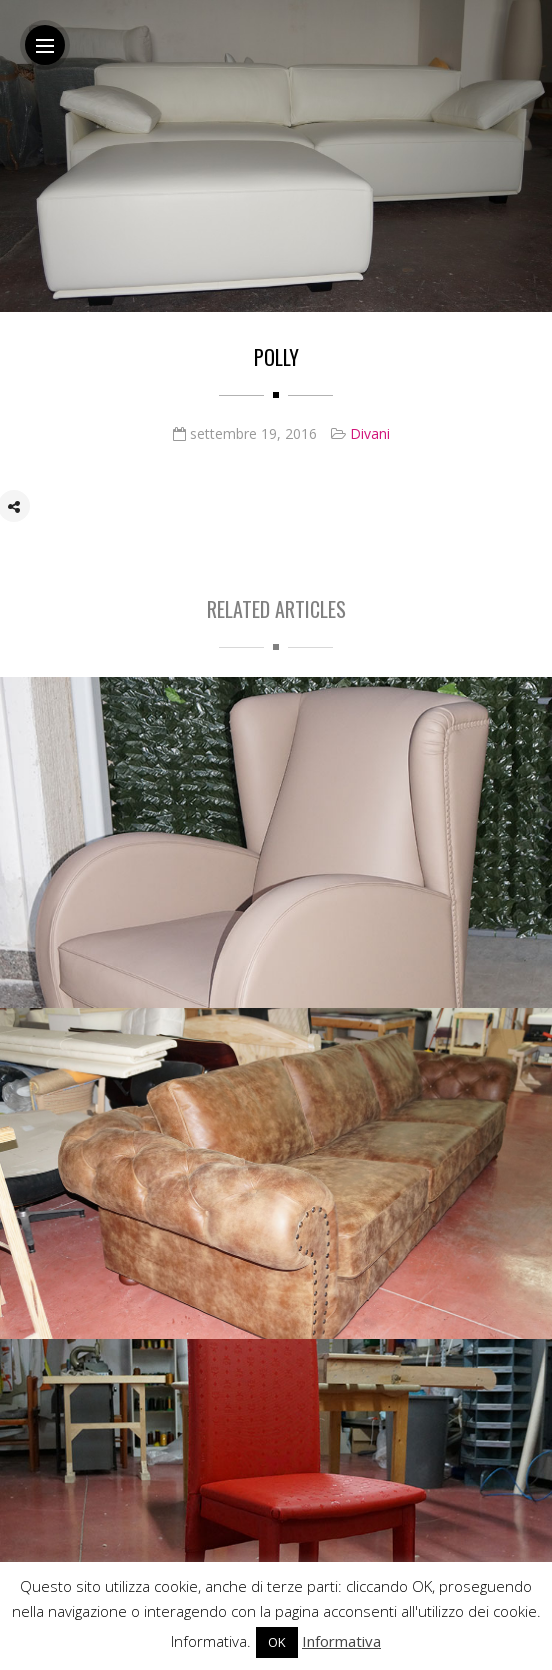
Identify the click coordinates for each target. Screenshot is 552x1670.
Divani (370, 434)
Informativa (341, 1641)
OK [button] (277, 1642)
